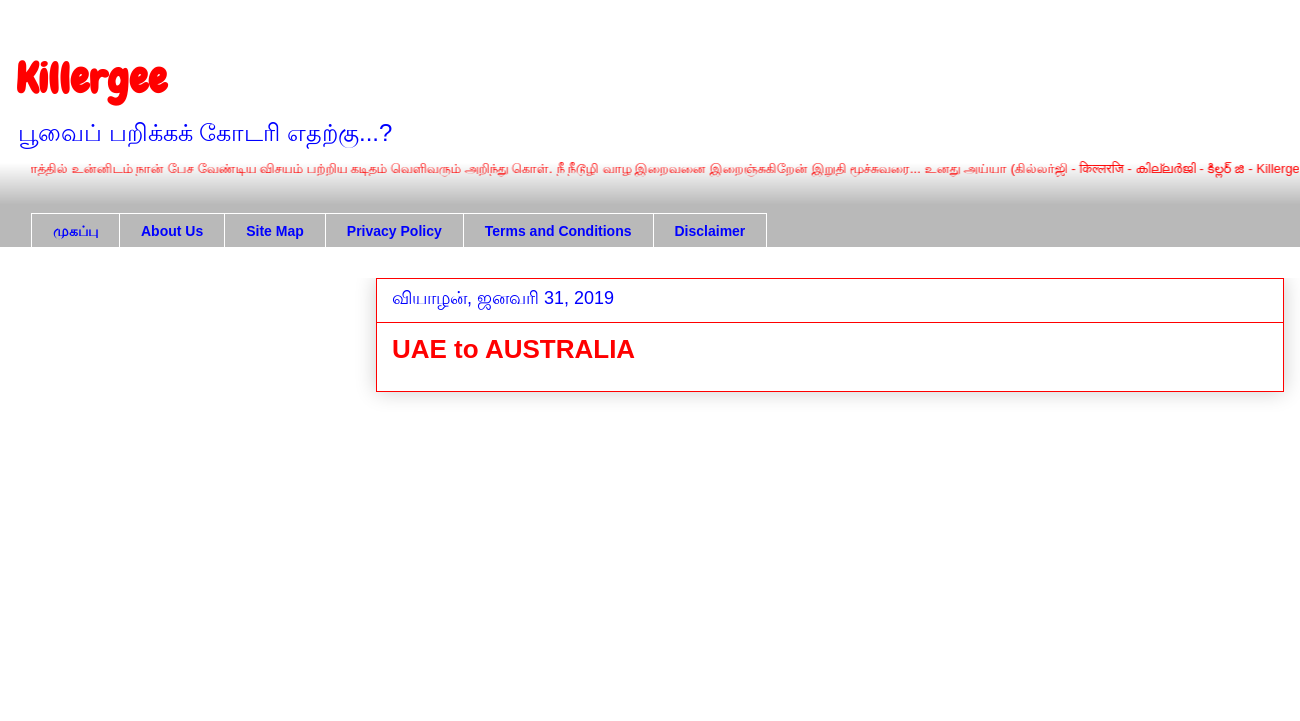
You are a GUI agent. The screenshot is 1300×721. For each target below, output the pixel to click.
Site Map (275, 231)
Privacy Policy (394, 231)
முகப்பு (75, 231)
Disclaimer (710, 231)
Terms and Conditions (558, 231)
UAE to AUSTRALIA (513, 349)
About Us (172, 231)
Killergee (91, 79)
